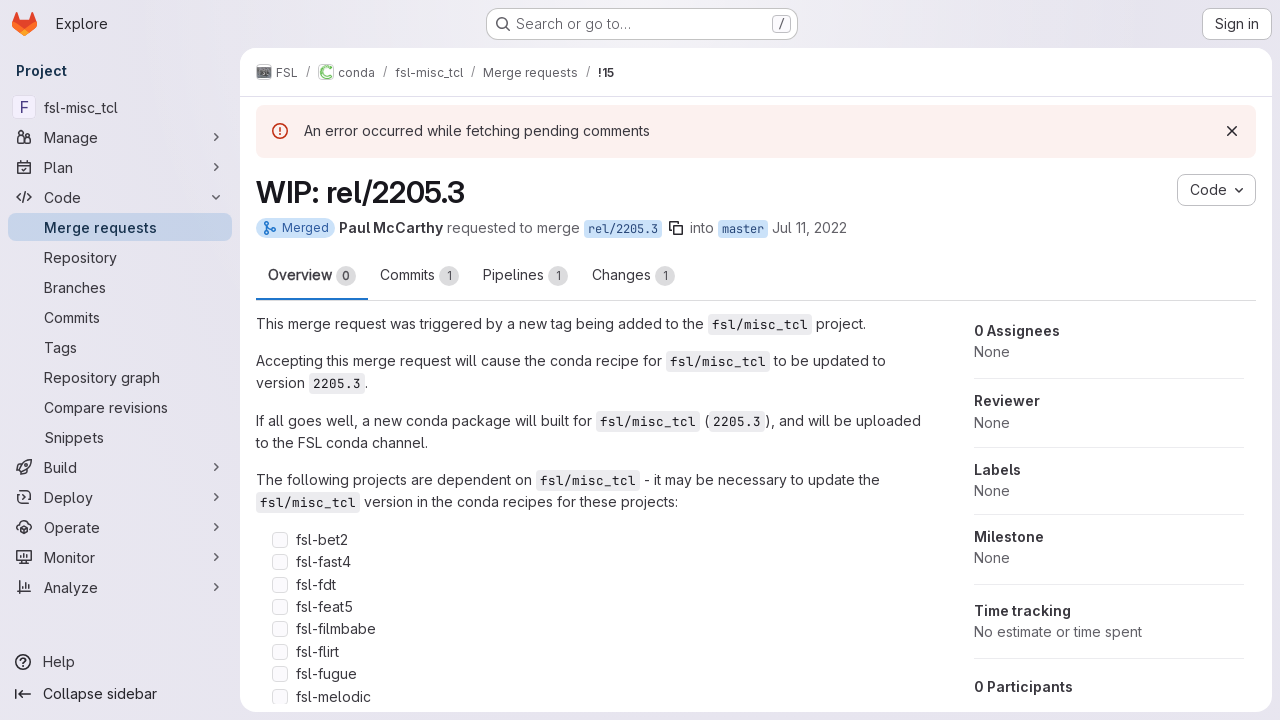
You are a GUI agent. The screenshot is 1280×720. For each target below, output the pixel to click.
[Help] (120, 662)
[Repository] (120, 257)
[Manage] (120, 137)
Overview (312, 276)
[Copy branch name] (676, 228)
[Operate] (120, 527)
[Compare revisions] (120, 407)
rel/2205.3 (623, 229)
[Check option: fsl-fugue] (280, 674)
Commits (419, 276)
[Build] (120, 467)
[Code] (120, 197)
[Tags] (120, 347)
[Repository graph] (120, 377)
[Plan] (120, 167)
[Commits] (120, 317)
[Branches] (120, 287)
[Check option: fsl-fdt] (280, 585)
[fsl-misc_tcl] (120, 107)
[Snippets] (120, 437)
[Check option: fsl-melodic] (280, 697)
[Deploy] (120, 497)
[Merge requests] (120, 227)
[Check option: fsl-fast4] (280, 562)
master (743, 229)
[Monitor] (120, 557)
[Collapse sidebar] (120, 694)
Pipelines (525, 276)
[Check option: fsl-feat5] (280, 607)
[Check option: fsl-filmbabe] (280, 629)
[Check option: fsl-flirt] (280, 652)
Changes (633, 276)
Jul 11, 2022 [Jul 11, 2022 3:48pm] (809, 227)
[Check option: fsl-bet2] (280, 540)
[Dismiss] (1232, 131)
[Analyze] (120, 587)
